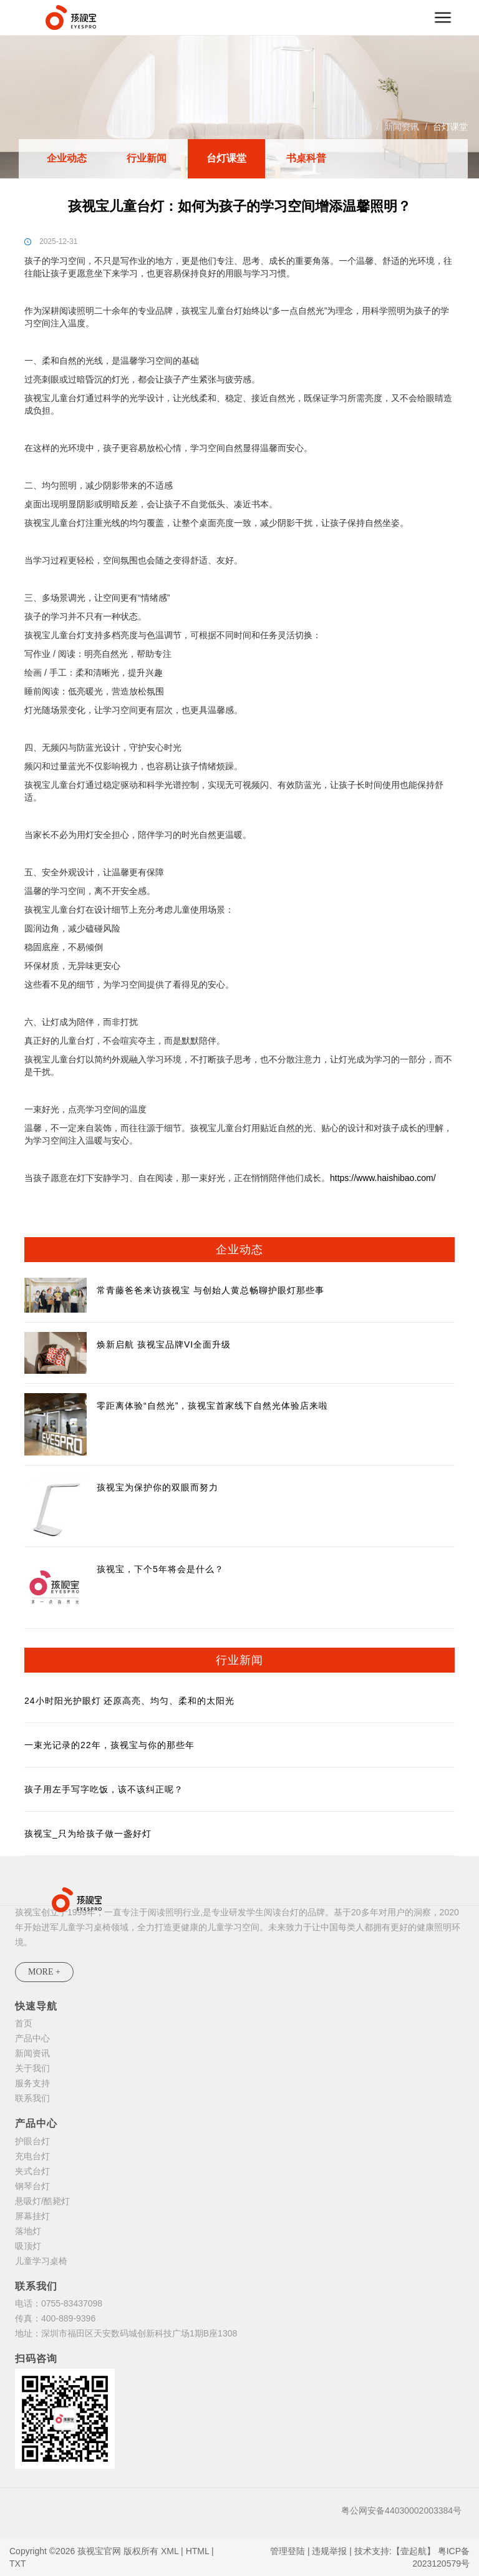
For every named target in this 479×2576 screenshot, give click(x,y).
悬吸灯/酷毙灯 (42, 2201)
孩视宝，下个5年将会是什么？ (160, 1569)
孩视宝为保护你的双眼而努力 (157, 1487)
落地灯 (28, 2231)
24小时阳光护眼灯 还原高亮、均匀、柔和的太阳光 (129, 1701)
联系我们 (32, 2098)
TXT (17, 2564)
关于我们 (32, 2068)
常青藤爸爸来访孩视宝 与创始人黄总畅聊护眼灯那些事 (210, 1290)
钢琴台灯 (32, 2186)
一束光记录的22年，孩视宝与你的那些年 (109, 1745)
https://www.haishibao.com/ (383, 1178)
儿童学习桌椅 (41, 2261)
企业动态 (67, 158)
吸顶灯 (28, 2246)
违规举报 (329, 2551)
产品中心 (32, 2038)
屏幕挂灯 (32, 2216)
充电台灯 (32, 2156)
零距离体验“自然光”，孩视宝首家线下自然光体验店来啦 (212, 1406)
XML (169, 2551)
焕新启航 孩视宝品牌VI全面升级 (164, 1344)
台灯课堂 (450, 127)
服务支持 (32, 2083)
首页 (362, 127)
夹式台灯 (32, 2171)
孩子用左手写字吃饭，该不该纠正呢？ (103, 1789)
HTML (198, 2551)
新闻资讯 (401, 127)
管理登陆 (287, 2551)
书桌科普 (306, 158)
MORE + (44, 1971)
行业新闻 (147, 158)
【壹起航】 (413, 2551)
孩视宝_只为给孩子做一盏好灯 (88, 1834)
